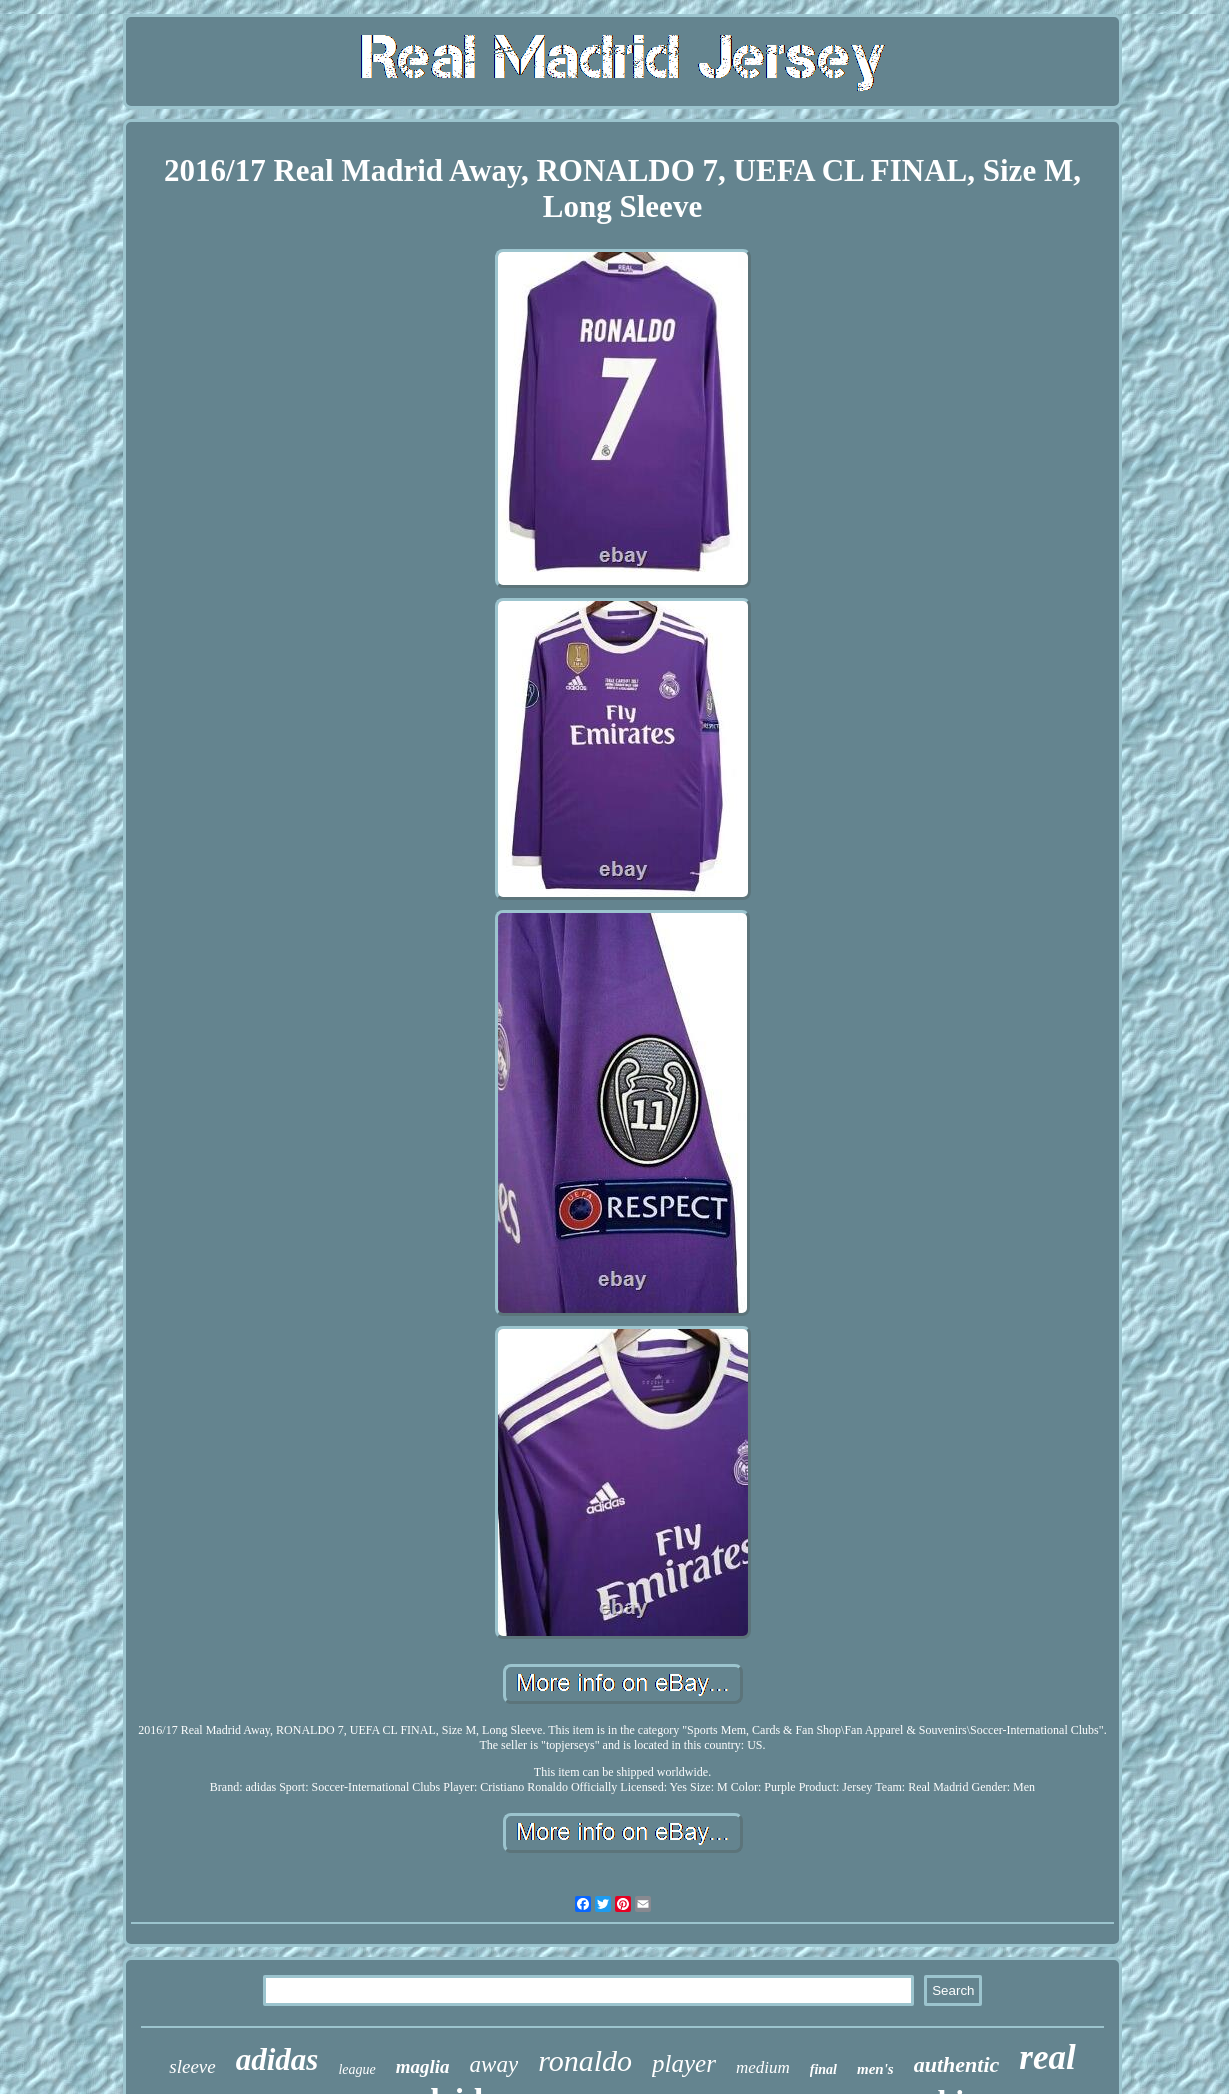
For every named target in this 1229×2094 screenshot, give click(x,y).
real (1047, 2057)
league (356, 2069)
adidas (277, 2059)
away (494, 2064)
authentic (957, 2064)
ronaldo (585, 2060)
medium (763, 2067)
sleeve (192, 2066)
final (823, 2069)
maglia (423, 2066)
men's (875, 2069)
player (684, 2063)
